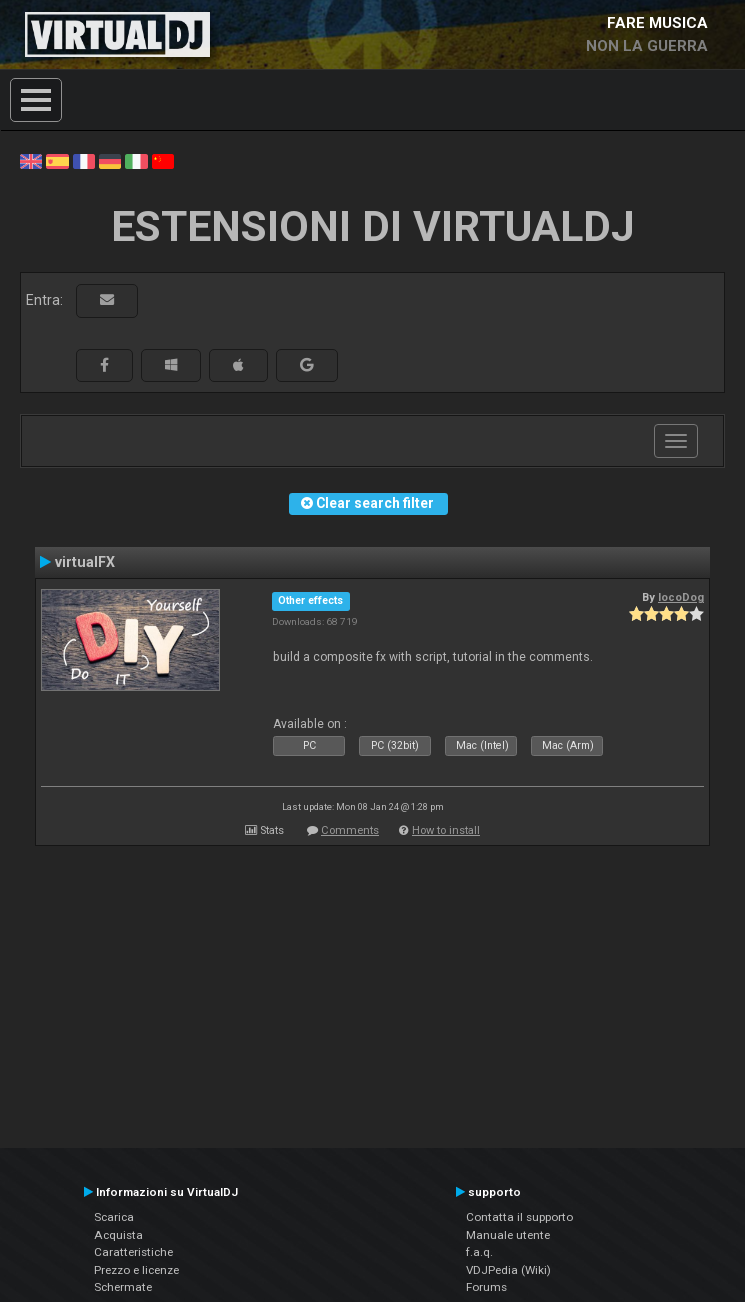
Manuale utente (508, 1235)
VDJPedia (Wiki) (508, 1270)
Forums (486, 1287)
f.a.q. (479, 1252)
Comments (350, 830)
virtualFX (85, 562)
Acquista (118, 1235)
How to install (446, 830)
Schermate (123, 1287)
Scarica (114, 1217)
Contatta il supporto (519, 1217)
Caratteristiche (133, 1252)
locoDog (681, 597)
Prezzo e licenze (136, 1270)
